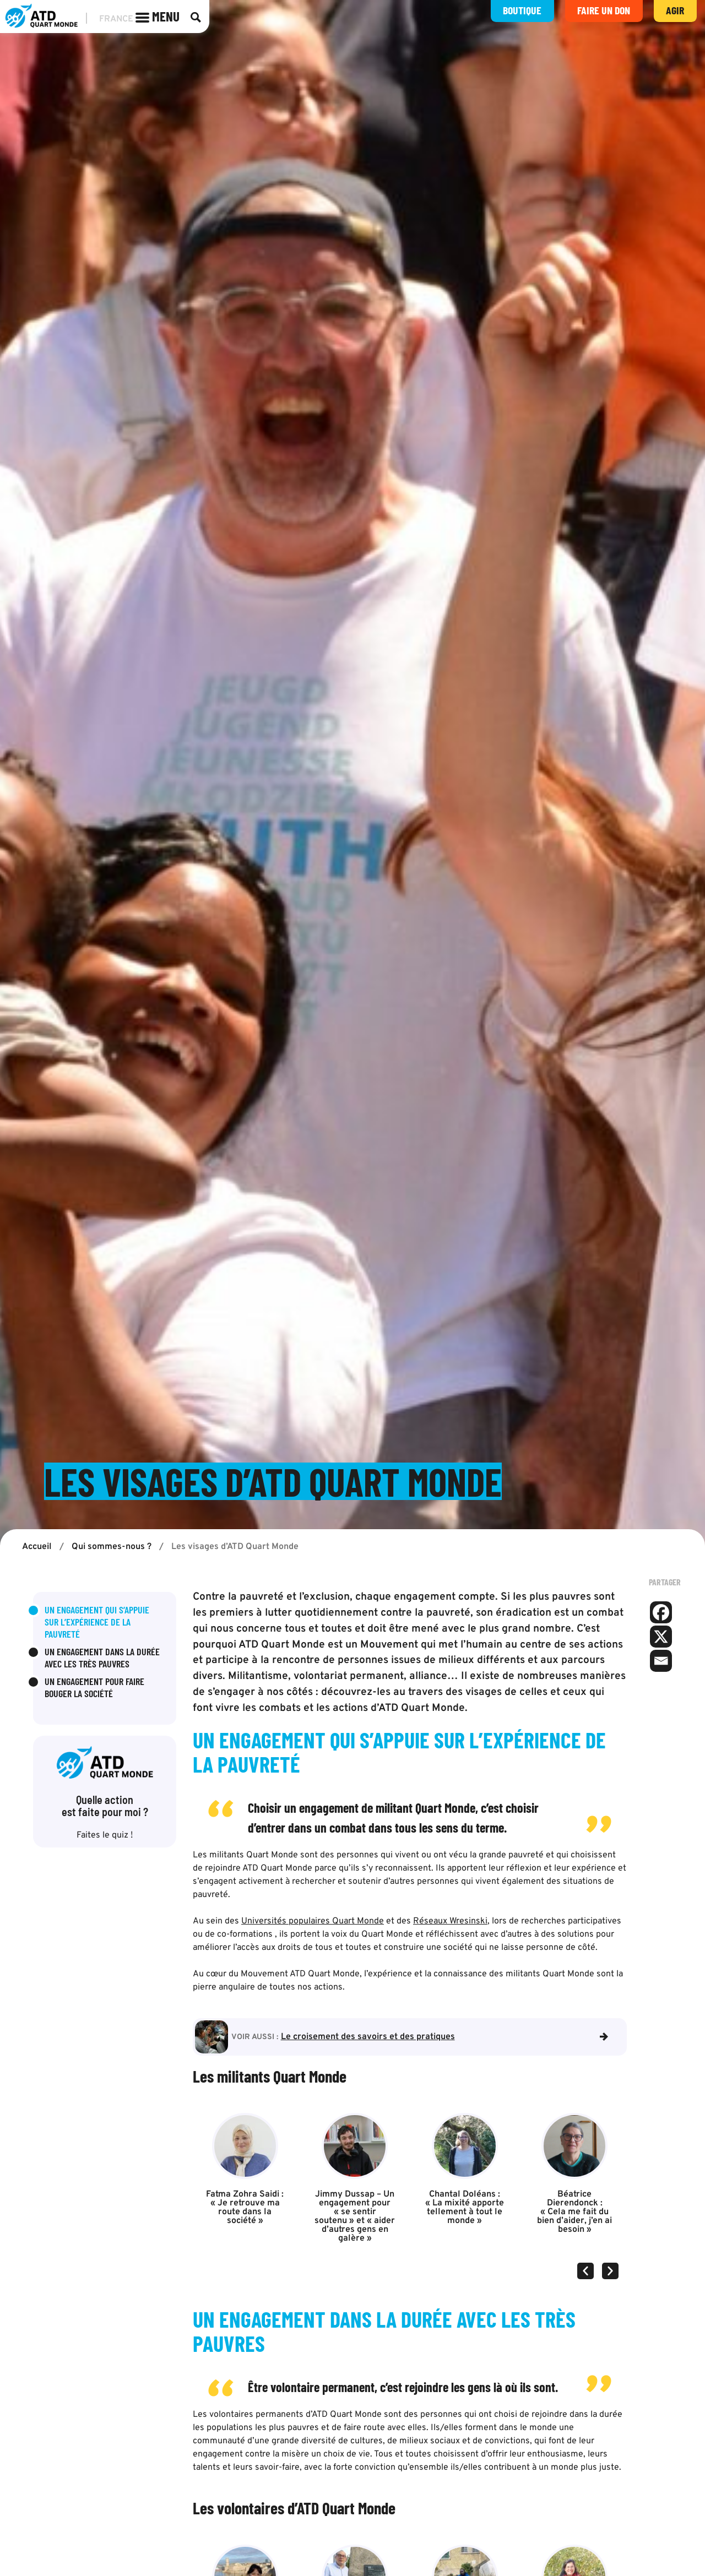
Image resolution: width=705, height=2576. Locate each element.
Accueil (37, 1547)
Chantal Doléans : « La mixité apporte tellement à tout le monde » (464, 2208)
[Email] (661, 1662)
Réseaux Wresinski (450, 1921)
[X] (661, 1638)
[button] (585, 2271)
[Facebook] (661, 1613)
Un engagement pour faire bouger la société (94, 1688)
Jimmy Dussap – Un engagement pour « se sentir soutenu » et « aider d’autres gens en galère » (354, 2217)
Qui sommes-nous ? (111, 1547)
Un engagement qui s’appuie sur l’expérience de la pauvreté (97, 1623)
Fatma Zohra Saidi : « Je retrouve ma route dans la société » (245, 2208)
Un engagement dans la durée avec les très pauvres (102, 1658)
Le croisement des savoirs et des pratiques (368, 2037)
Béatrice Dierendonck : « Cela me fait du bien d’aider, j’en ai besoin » (574, 2212)
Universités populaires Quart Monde (312, 1921)
